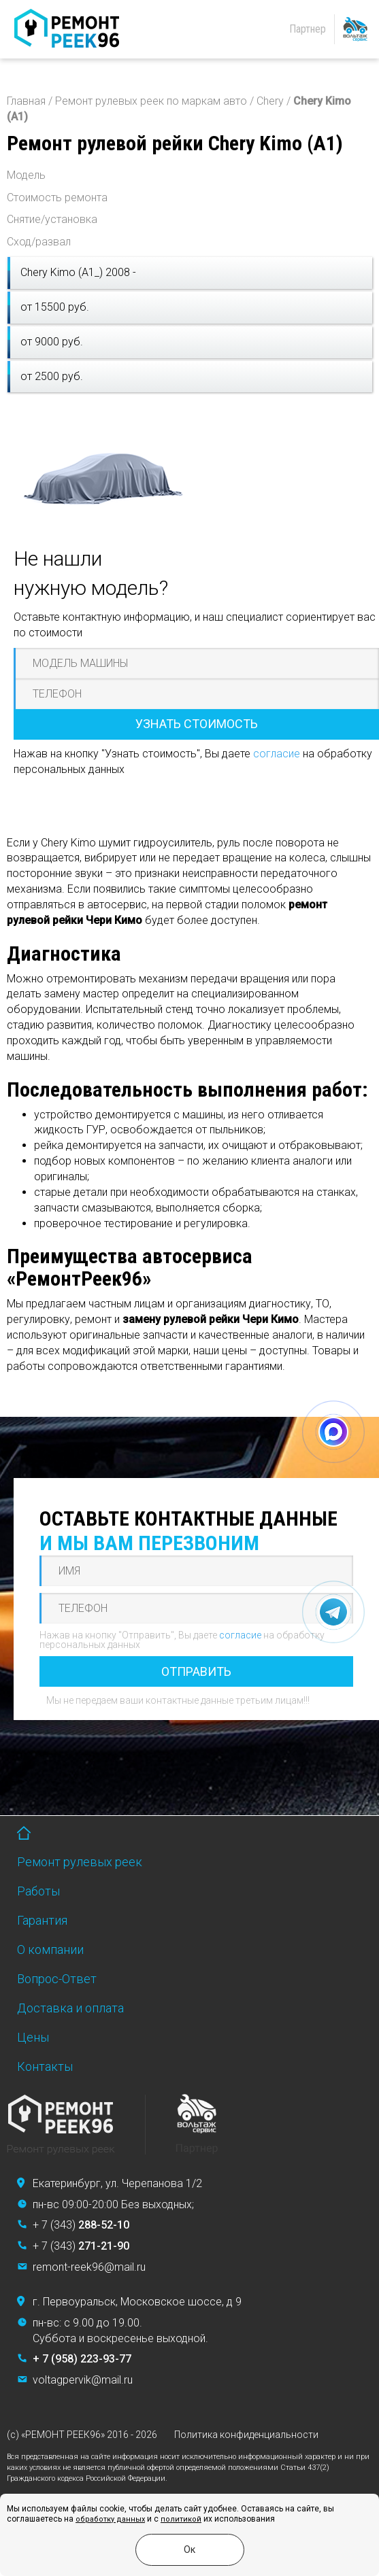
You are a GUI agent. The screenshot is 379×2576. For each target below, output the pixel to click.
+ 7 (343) (81, 2224)
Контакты (45, 2066)
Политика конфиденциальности (246, 2434)
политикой (181, 2519)
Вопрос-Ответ (57, 1979)
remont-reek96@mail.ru (89, 2267)
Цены (33, 2037)
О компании (50, 1949)
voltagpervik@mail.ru (83, 2379)
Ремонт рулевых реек (79, 1862)
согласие (276, 753)
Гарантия (42, 1920)
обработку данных (110, 2519)
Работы (38, 1891)
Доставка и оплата (70, 2008)
